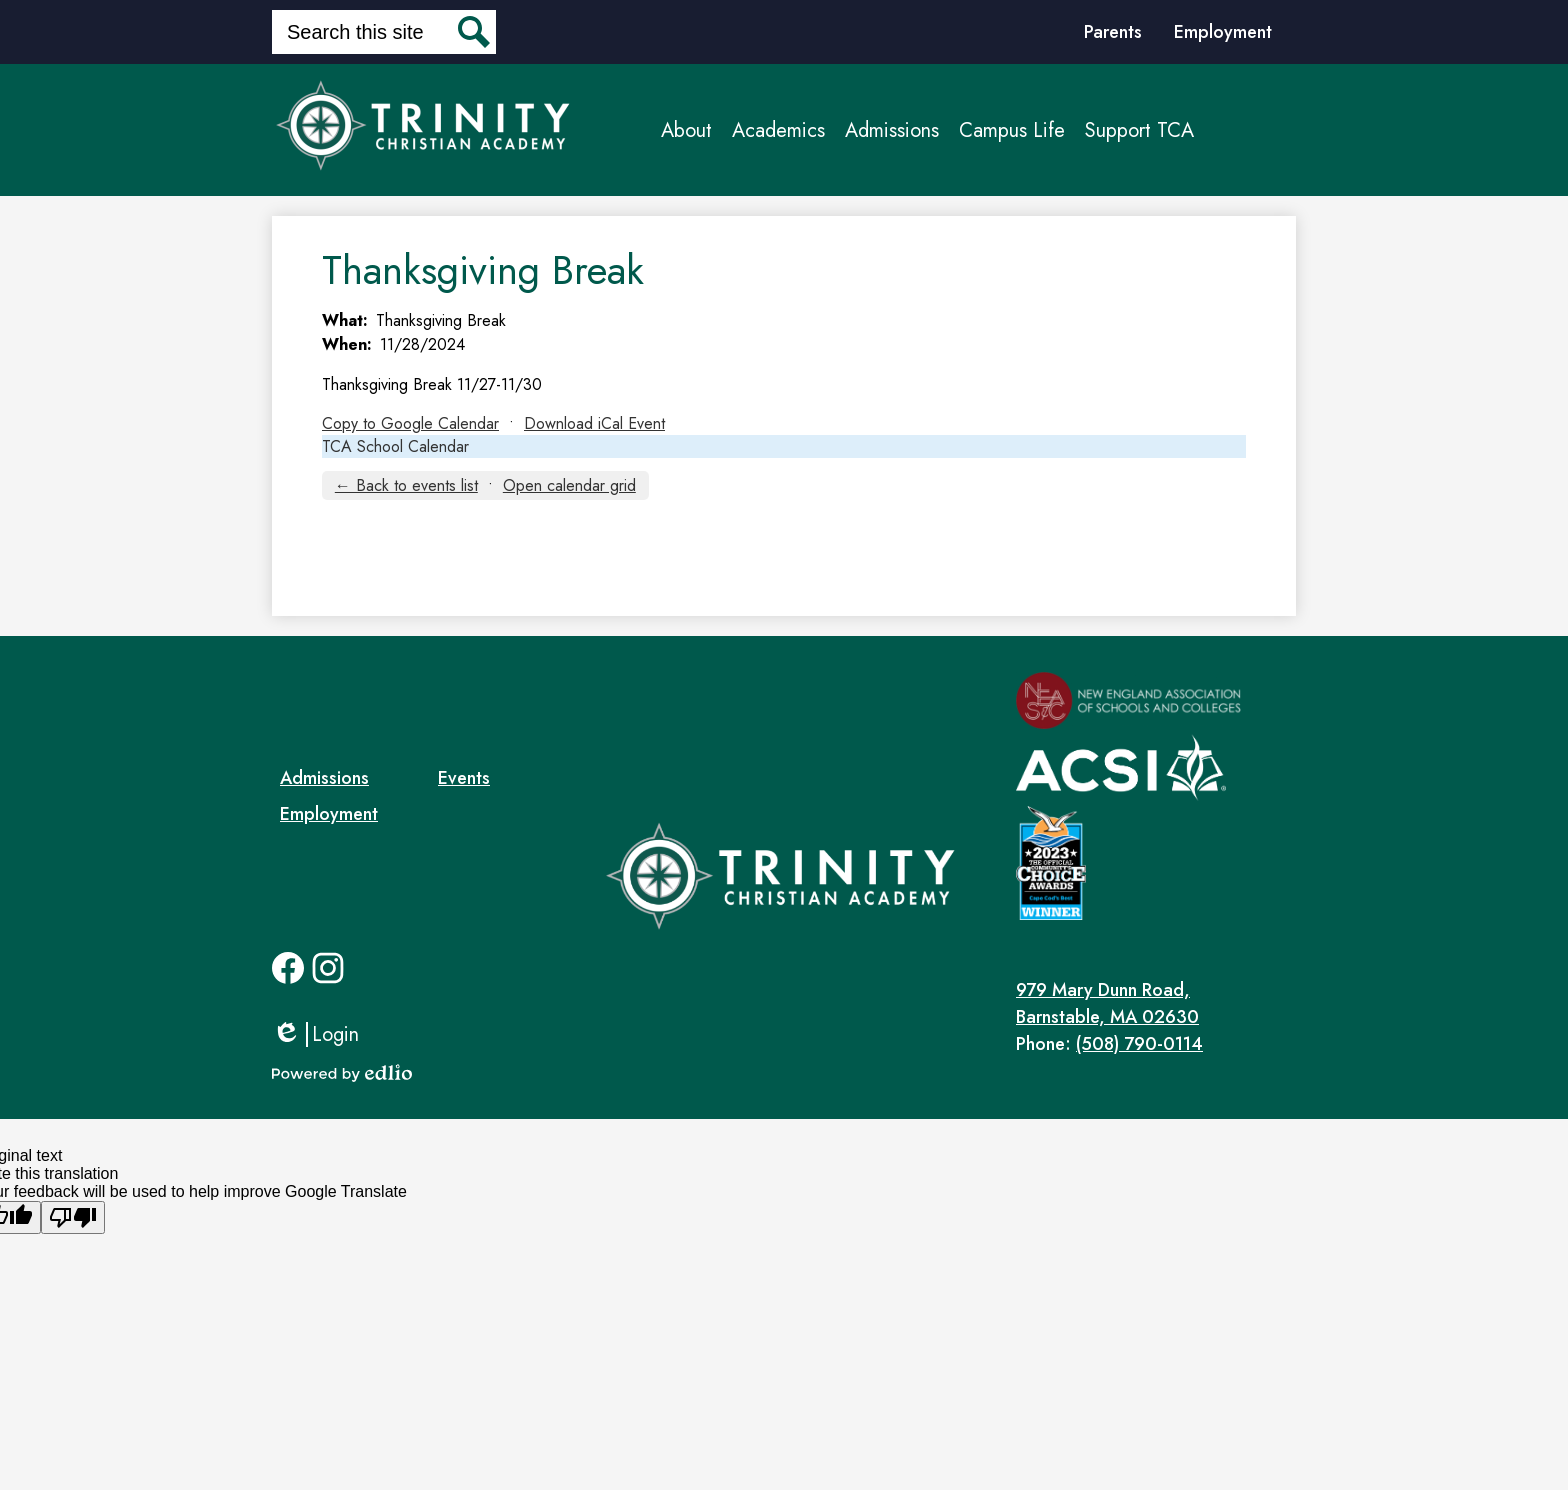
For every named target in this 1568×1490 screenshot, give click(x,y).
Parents (1113, 32)
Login (315, 1034)
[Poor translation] (73, 1217)
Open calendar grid (569, 485)
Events (464, 778)
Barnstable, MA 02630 (1156, 1003)
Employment (1223, 32)
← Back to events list (406, 485)
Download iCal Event (594, 423)
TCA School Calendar (395, 446)
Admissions (324, 778)
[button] (686, 130)
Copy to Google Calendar (410, 423)
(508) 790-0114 (1139, 1044)
